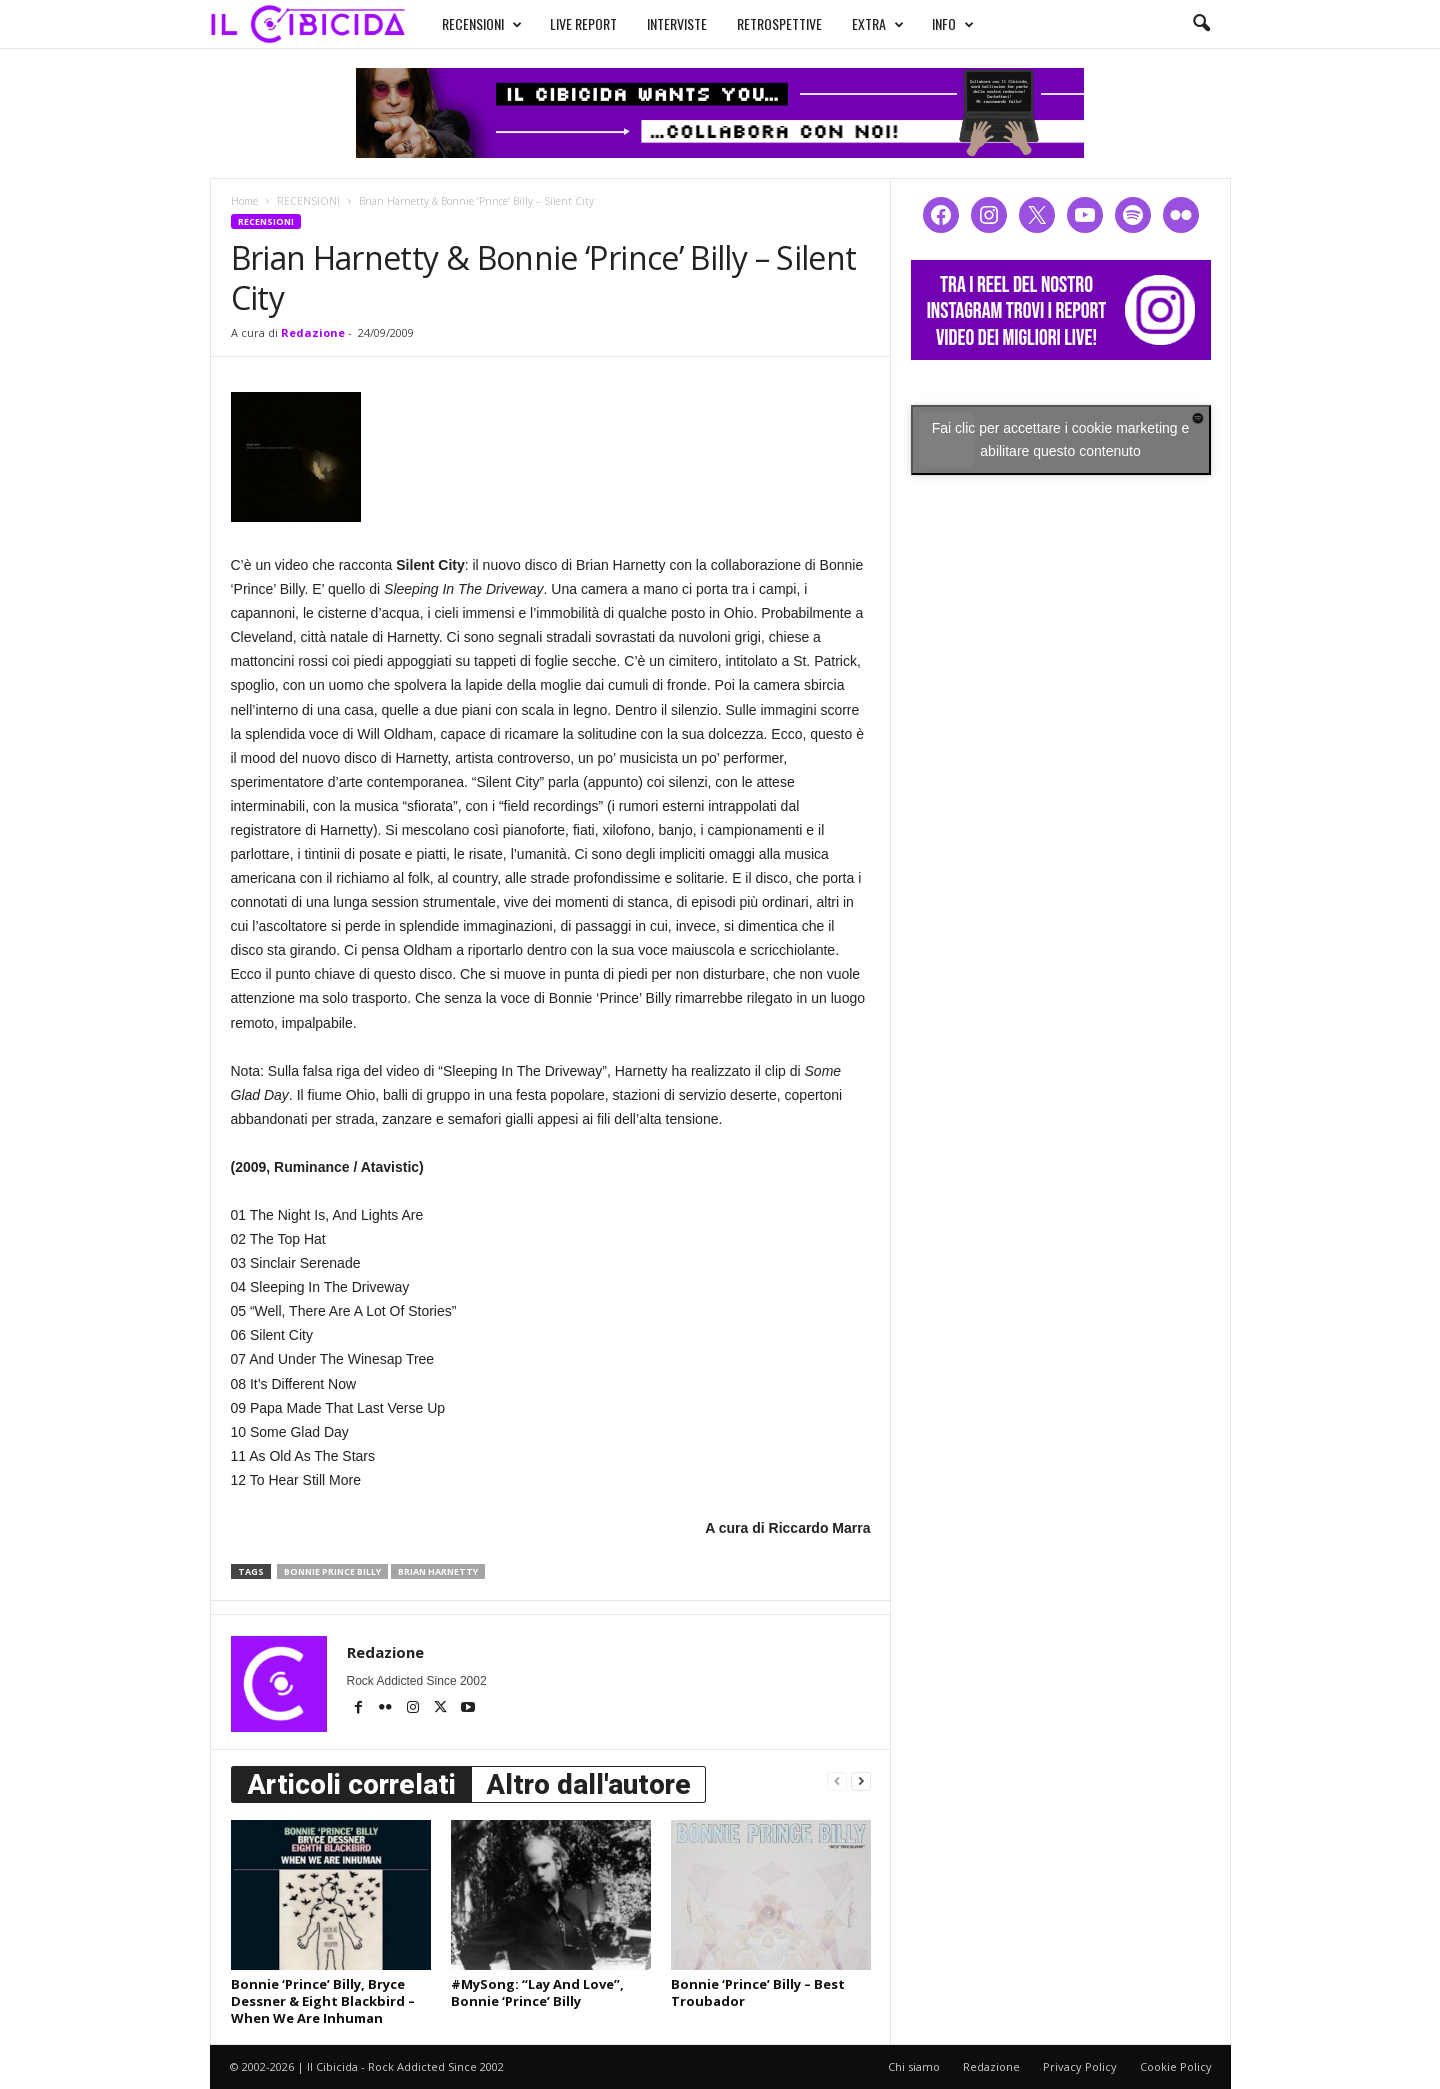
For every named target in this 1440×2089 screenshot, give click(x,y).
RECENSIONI (482, 24)
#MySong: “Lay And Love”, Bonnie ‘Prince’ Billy (537, 1992)
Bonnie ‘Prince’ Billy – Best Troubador (758, 1992)
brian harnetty (438, 1571)
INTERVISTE (677, 23)
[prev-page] (837, 1780)
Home (244, 201)
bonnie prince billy (332, 1571)
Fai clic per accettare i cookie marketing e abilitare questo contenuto (1061, 439)
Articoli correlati (351, 1784)
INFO (953, 24)
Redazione (313, 332)
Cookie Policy (1176, 2066)
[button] (1201, 24)
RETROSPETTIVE (779, 23)
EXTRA (878, 24)
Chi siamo (914, 2066)
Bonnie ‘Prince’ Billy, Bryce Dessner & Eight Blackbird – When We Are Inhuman (323, 2001)
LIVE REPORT (583, 23)
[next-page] (861, 1780)
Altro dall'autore (588, 1784)
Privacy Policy (1080, 2066)
